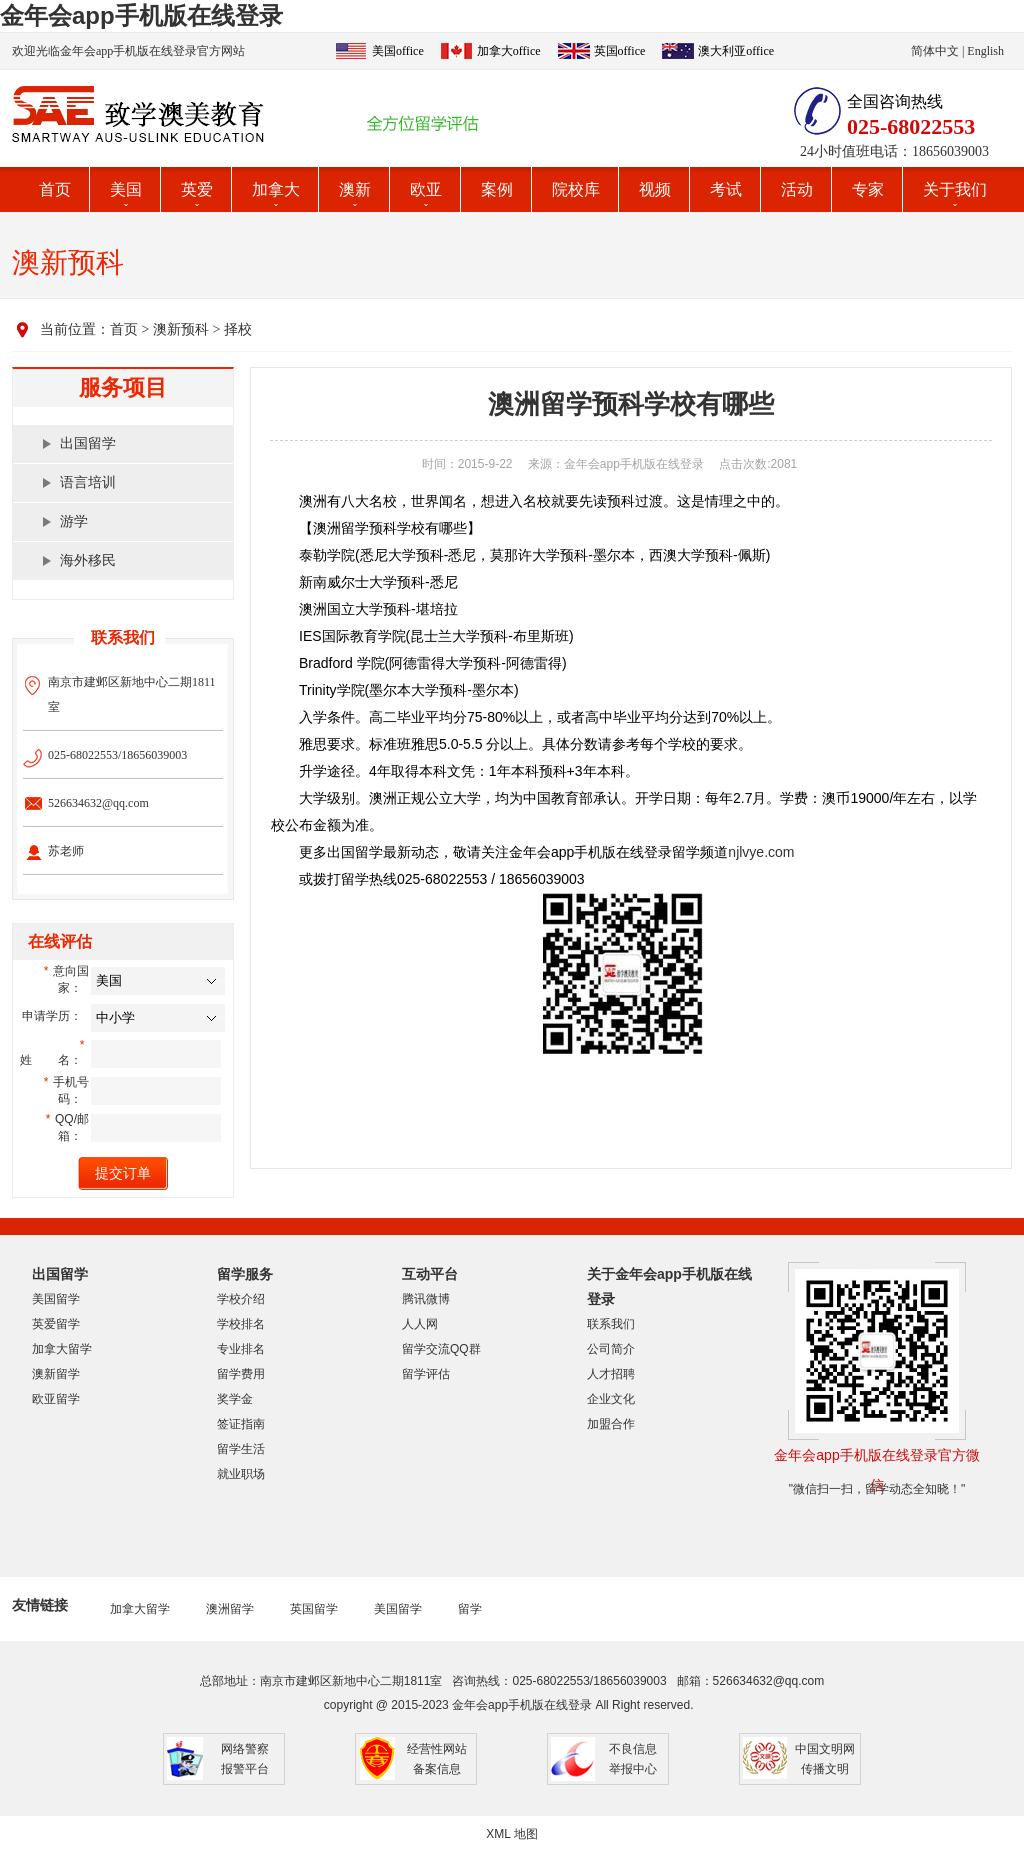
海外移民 (88, 560)
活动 (797, 189)
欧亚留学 (56, 1399)
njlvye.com (761, 852)
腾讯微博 (426, 1299)
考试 (726, 189)
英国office (620, 51)
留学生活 (241, 1449)
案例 (497, 189)
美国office (398, 51)
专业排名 (241, 1349)
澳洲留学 (230, 1609)
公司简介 (611, 1349)
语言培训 (88, 482)
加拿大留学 (62, 1349)
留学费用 (241, 1374)
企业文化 (611, 1399)
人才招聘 (611, 1374)
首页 (55, 189)
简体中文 (935, 51)
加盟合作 (611, 1424)
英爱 (197, 189)
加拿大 (276, 189)
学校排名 (241, 1324)
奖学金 (235, 1399)
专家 (868, 189)
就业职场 (241, 1474)
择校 (238, 329)
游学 (74, 521)
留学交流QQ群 (441, 1349)
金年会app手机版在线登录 (141, 15)
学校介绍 (241, 1299)
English (985, 51)
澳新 (355, 189)
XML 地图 (512, 1834)
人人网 (420, 1324)
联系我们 (611, 1324)
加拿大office (509, 51)
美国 (126, 189)
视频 (655, 189)
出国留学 (88, 443)
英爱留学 (56, 1324)
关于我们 (955, 189)
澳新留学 (56, 1374)
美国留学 (56, 1299)
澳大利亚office (736, 51)
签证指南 (241, 1424)
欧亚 (426, 189)
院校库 (576, 189)
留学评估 (426, 1374)
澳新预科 (181, 329)
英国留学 (314, 1609)
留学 (470, 1609)
